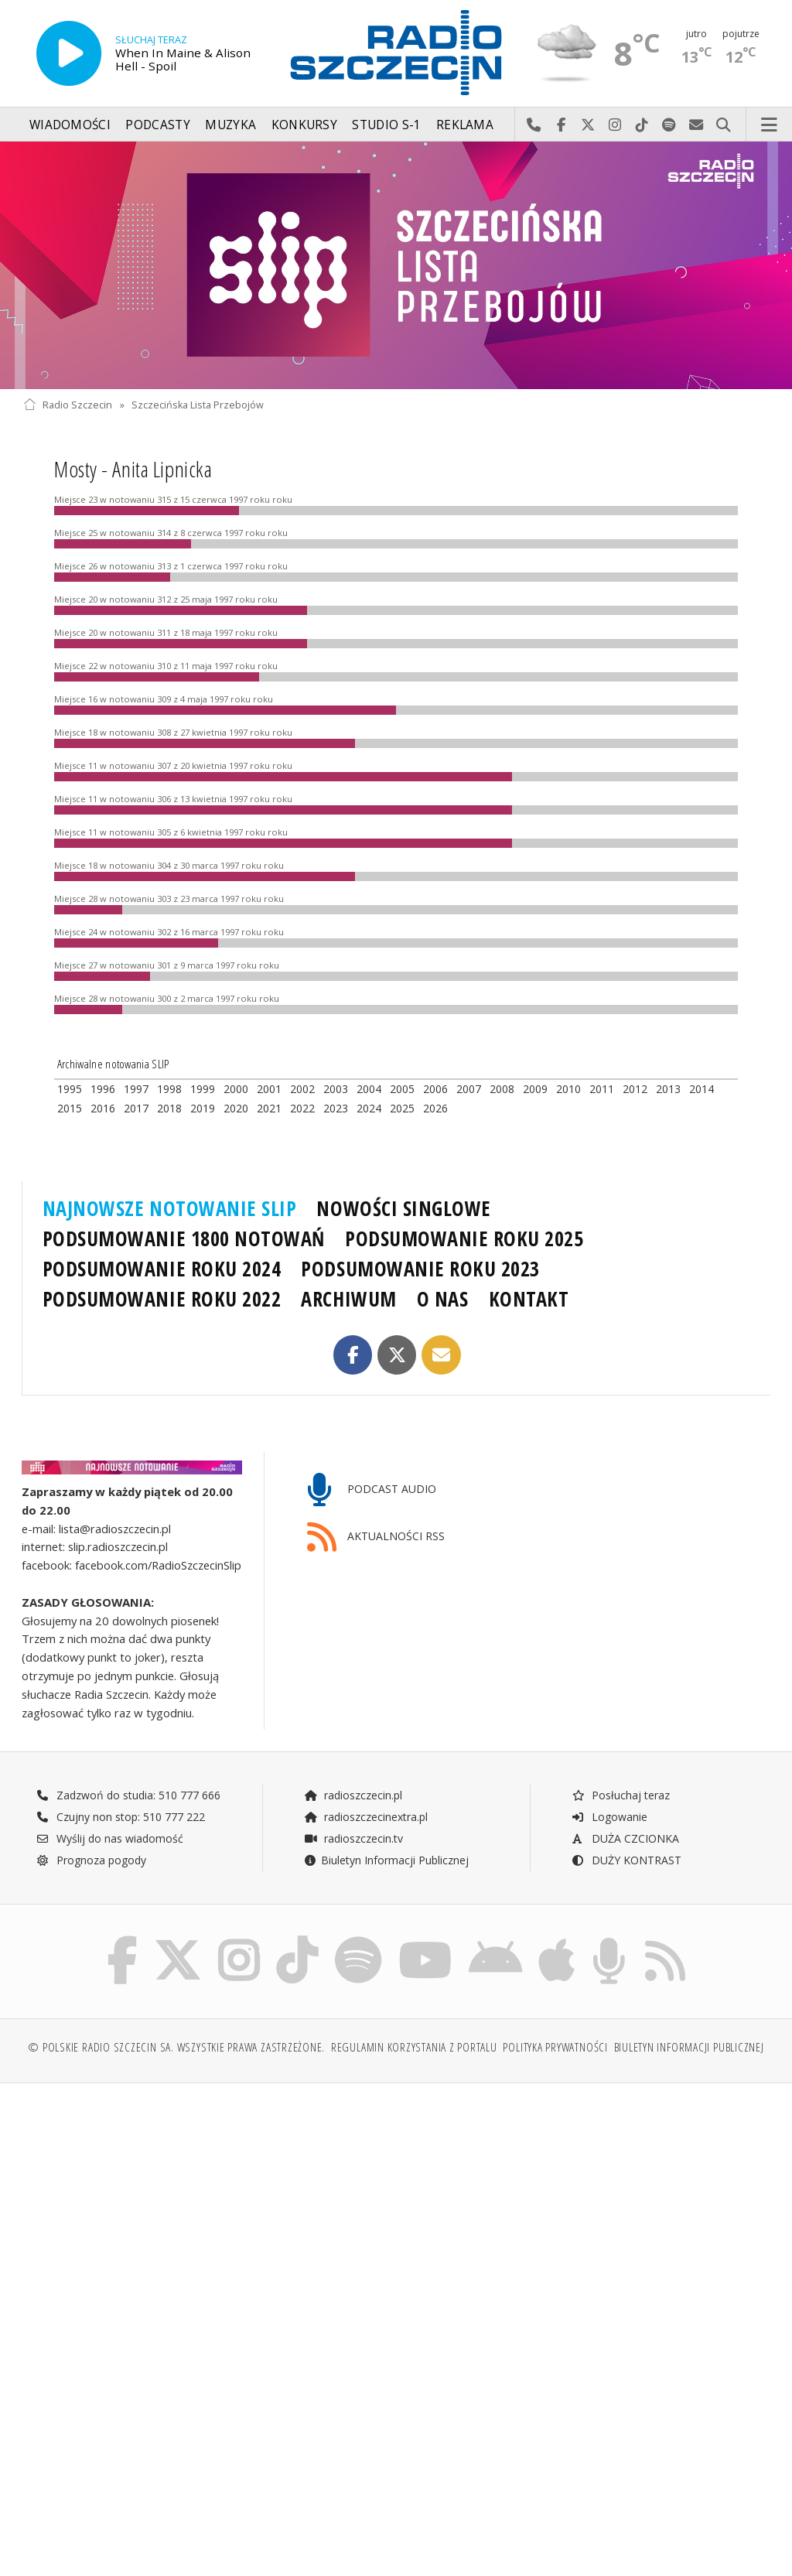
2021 (269, 1108)
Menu (769, 125)
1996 (102, 1088)
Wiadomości (70, 125)
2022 (302, 1108)
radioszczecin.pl (353, 1795)
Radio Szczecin (67, 405)
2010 (568, 1088)
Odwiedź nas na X (588, 125)
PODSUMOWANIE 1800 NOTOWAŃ (184, 1238)
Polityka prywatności (555, 2047)
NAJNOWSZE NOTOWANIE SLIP (170, 1208)
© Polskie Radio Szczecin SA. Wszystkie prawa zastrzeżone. (176, 2047)
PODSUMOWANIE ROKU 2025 (464, 1238)
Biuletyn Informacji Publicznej (386, 1860)
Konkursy (304, 125)
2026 (435, 1108)
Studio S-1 (386, 125)
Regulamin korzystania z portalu (414, 2047)
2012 (635, 1088)
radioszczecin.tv (353, 1838)
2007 (468, 1088)
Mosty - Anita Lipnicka (133, 468)
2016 (102, 1108)
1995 (69, 1088)
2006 (435, 1088)
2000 (236, 1088)
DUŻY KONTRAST (626, 1860)
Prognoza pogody (91, 1860)
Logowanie (609, 1816)
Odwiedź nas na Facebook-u (561, 125)
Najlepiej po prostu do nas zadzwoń (534, 125)
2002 (302, 1088)
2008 (502, 1088)
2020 (236, 1108)
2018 (169, 1108)
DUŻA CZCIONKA (625, 1838)
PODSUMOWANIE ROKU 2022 (162, 1299)
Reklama (464, 125)
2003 (335, 1088)
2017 (136, 1108)
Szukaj (723, 125)
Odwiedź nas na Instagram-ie (615, 125)
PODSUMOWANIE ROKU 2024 (162, 1269)
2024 (369, 1108)
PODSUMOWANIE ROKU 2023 (420, 1269)
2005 (402, 1088)
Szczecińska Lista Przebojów (197, 405)
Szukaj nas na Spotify (669, 125)
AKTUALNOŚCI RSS (376, 1537)
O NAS (443, 1299)
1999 (202, 1088)
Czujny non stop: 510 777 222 (121, 1816)
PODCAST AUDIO (371, 1490)
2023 (335, 1108)
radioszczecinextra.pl (365, 1816)
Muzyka (230, 125)
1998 (169, 1088)
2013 (668, 1088)
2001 (269, 1088)
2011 (601, 1088)
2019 (202, 1108)
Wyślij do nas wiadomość (696, 125)
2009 (535, 1088)
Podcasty (157, 125)
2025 (402, 1108)
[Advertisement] (208, 2213)
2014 (701, 1088)
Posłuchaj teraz (621, 1795)
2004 (369, 1088)
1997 (136, 1088)
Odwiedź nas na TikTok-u (642, 125)
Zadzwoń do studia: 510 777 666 (128, 1795)
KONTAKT (529, 1299)
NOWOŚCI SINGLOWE (403, 1208)
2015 (69, 1108)
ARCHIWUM (348, 1299)
